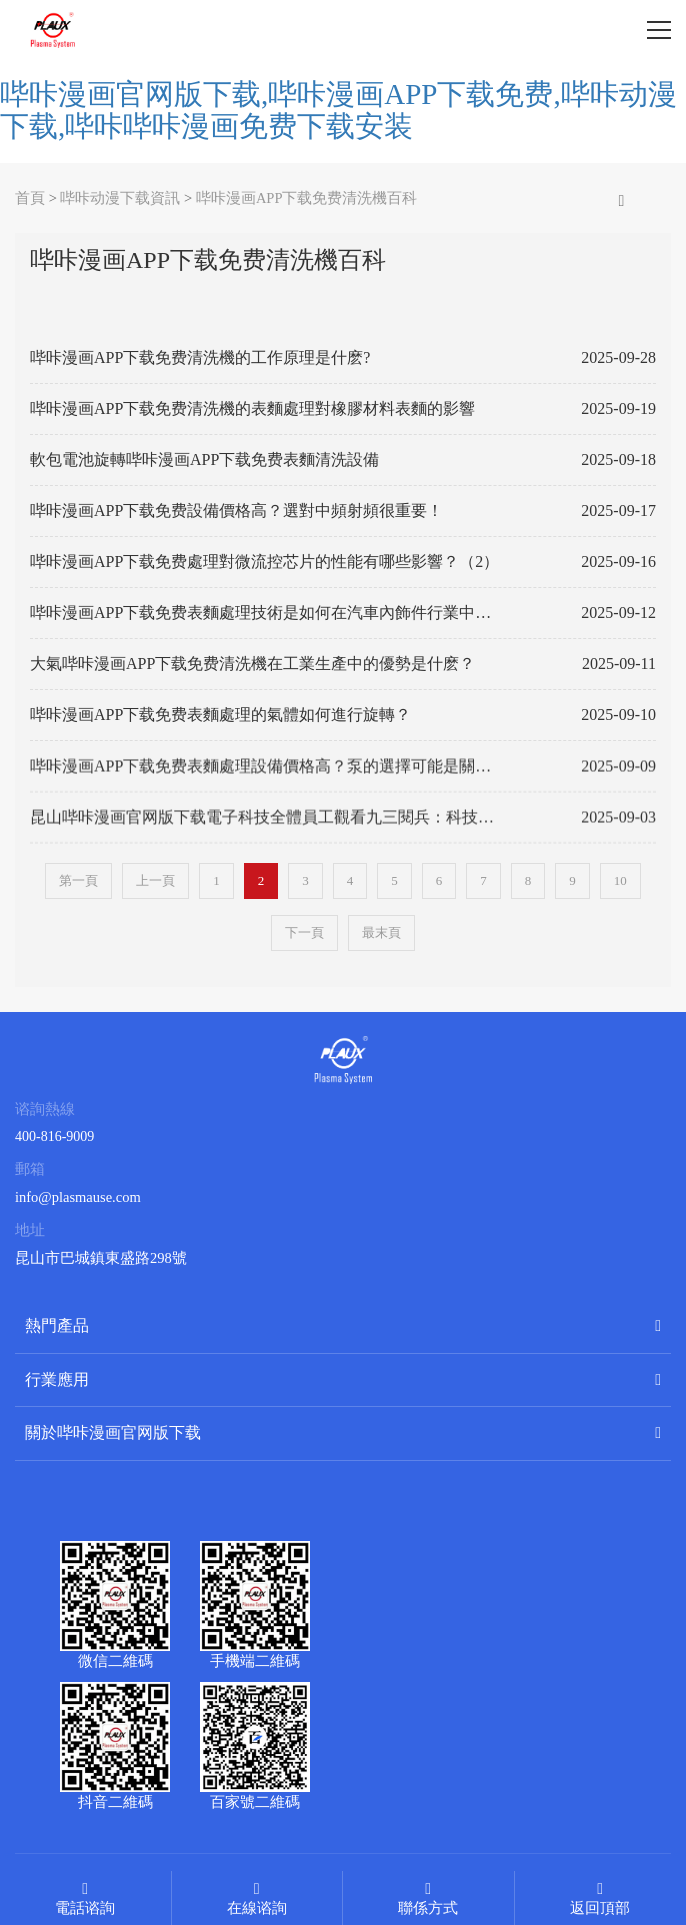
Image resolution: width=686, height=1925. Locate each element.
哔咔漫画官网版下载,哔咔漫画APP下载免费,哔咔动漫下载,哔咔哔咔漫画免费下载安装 (338, 110)
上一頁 (155, 880)
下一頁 (304, 932)
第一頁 (78, 880)
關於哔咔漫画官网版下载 (113, 1432)
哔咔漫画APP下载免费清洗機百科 (307, 198)
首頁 (30, 198)
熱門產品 (57, 1325)
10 (620, 880)
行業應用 (57, 1379)
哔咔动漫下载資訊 (120, 198)
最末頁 (381, 932)
